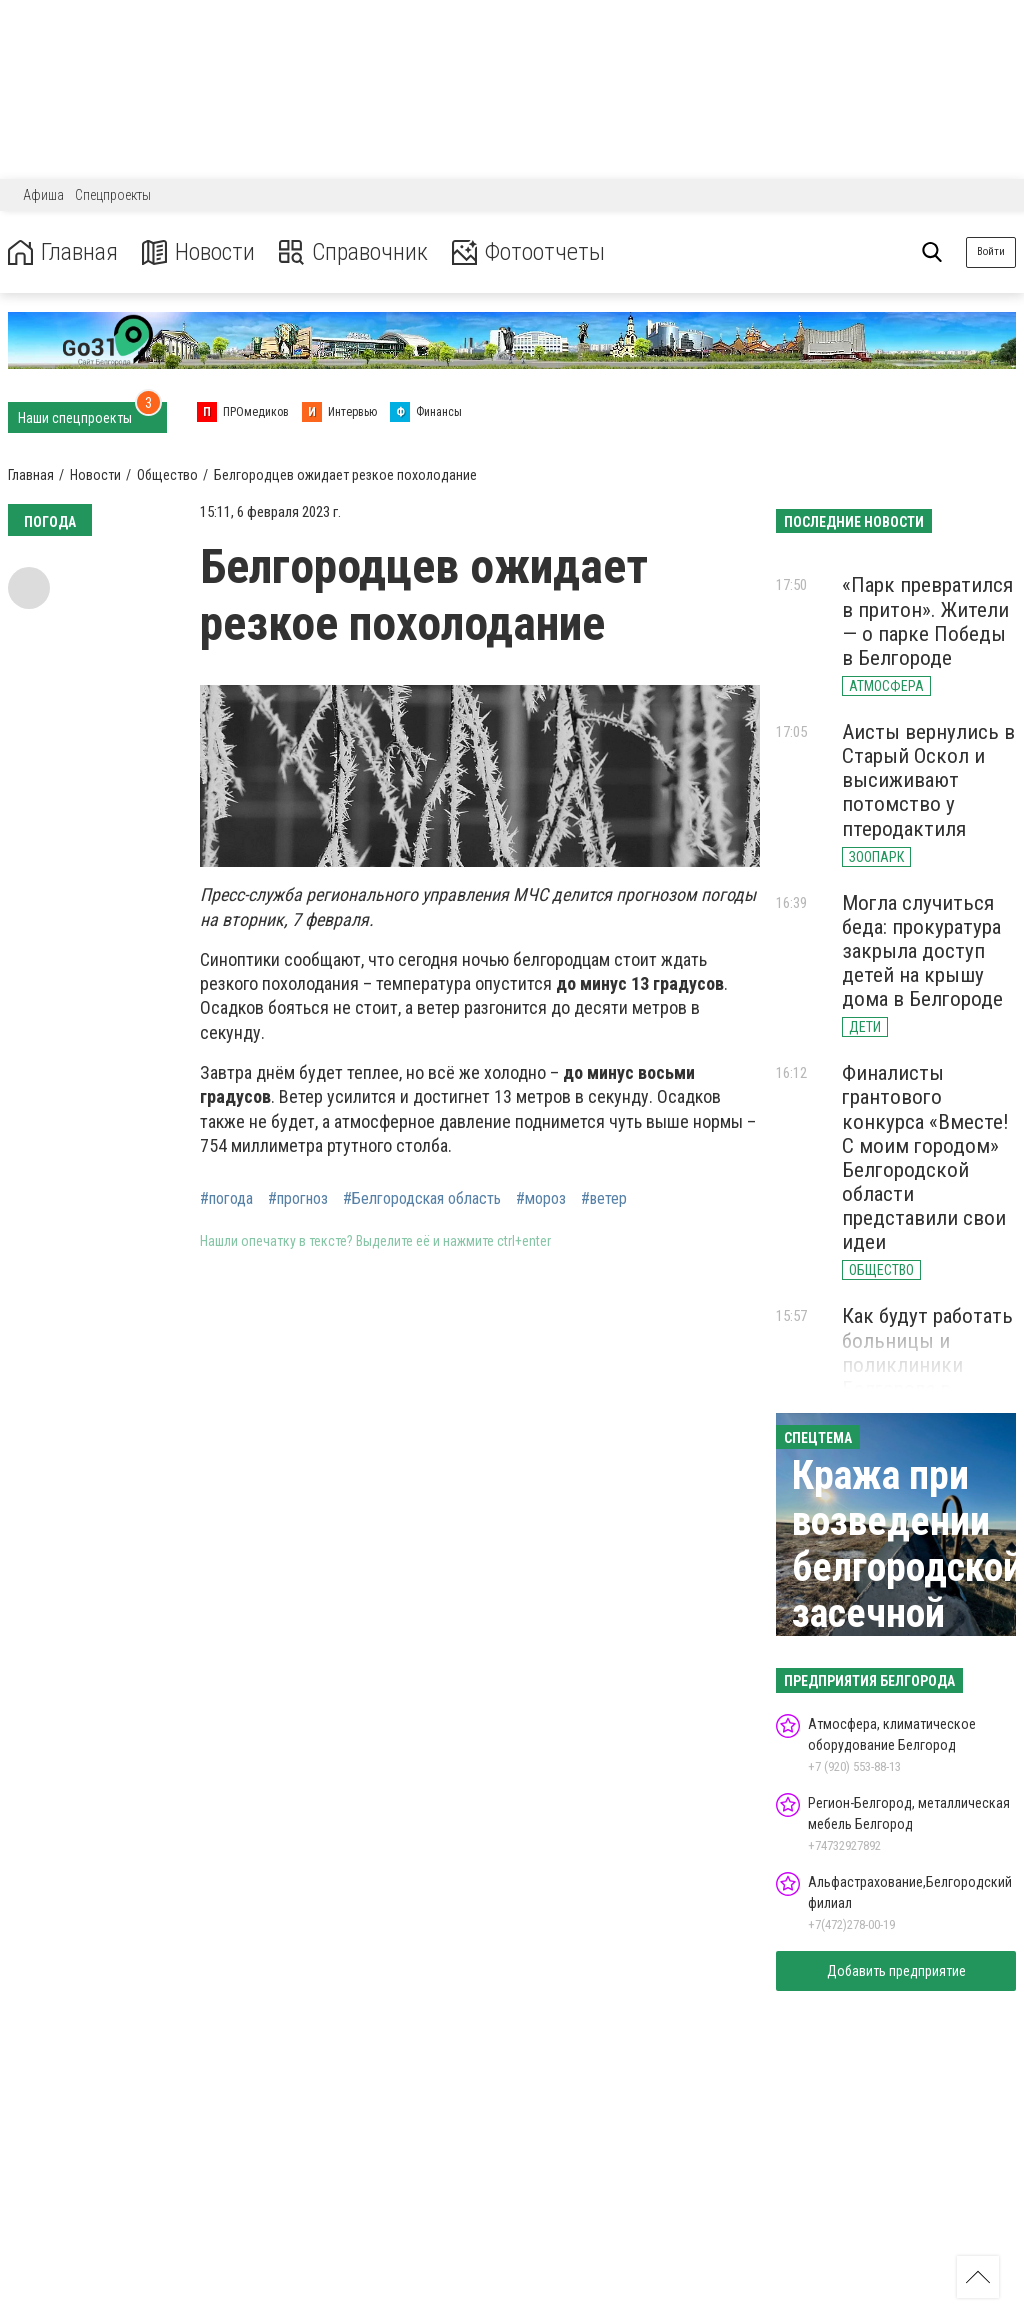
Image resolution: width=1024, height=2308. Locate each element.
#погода (226, 1199)
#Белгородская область (422, 1199)
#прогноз (298, 1199)
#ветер (604, 1199)
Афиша (43, 195)
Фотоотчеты (528, 252)
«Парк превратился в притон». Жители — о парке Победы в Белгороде (927, 621)
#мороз (541, 1199)
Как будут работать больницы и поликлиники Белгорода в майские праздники (927, 1376)
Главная (63, 252)
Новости (198, 252)
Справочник (353, 252)
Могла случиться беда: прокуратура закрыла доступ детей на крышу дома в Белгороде (922, 951)
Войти (991, 251)
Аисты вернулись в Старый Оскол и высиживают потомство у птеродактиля (928, 780)
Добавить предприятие (896, 1971)
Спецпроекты (113, 195)
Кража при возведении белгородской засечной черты (907, 1567)
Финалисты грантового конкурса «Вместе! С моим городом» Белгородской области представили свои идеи (925, 1157)
